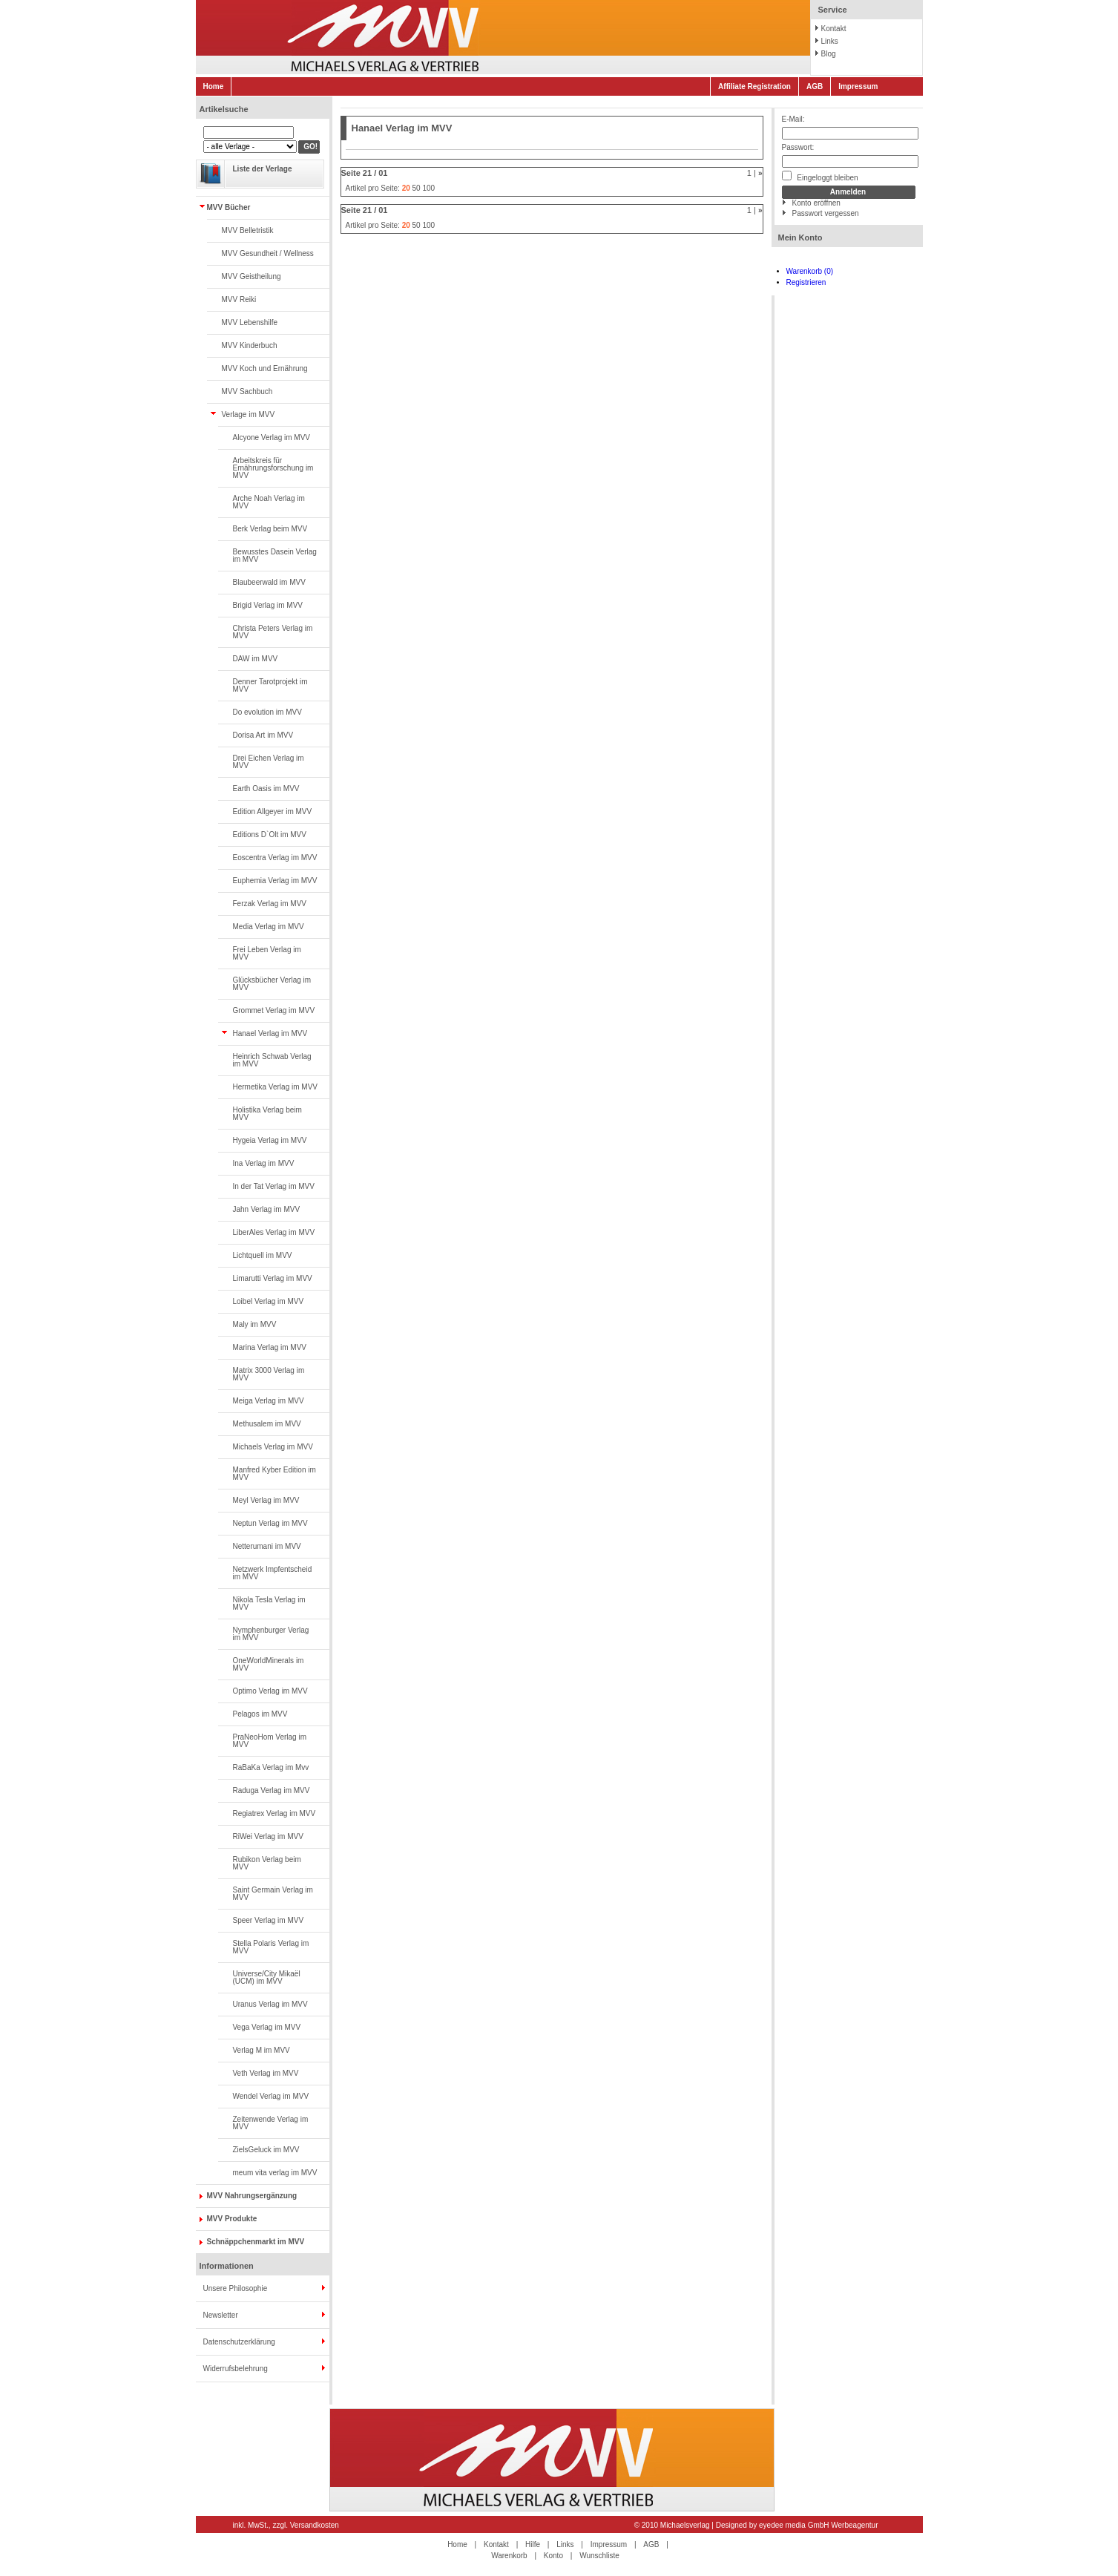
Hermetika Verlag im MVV (275, 1087)
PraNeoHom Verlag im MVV (269, 1741)
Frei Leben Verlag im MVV (267, 953)
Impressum (858, 86)
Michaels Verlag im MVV (273, 1447)
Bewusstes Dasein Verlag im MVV (275, 555)
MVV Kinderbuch (249, 345)
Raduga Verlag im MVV (271, 1790)
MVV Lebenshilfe (250, 322)
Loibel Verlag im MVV (268, 1301)
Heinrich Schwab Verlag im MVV (272, 1060)
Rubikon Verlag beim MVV (267, 1863)
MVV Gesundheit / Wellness (268, 253)
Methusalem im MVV (267, 1424)
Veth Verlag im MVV (266, 2073)
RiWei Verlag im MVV (268, 1836)
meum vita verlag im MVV (275, 2173)
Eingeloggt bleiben (820, 176)
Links (829, 41)
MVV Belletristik (248, 230)
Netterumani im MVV (267, 1546)
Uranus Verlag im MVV (270, 2004)
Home (213, 86)
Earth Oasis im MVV (266, 788)
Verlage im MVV (248, 414)
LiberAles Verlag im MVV (274, 1232)
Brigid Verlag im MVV (268, 605)
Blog (828, 54)
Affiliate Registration (754, 86)
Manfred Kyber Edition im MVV (274, 1473)
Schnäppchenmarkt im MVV (256, 2242)
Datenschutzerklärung (239, 2342)
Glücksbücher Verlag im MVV (272, 984)
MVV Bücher (229, 207)
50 (416, 188)
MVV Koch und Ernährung (265, 368)
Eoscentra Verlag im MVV (275, 857)
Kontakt (833, 28)
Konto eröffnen (816, 203)
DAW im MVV (255, 659)
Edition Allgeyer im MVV (272, 811)
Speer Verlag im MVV (268, 1920)
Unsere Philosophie (235, 2288)
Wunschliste (599, 2556)
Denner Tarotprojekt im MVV (270, 685)
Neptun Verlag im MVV (270, 1523)
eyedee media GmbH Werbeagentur (818, 2525)
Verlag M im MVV (261, 2050)
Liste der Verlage (262, 169)
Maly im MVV (255, 1324)
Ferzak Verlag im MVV (269, 903)
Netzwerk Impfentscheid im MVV (272, 1573)
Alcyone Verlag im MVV (272, 437)
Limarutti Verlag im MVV (272, 1278)
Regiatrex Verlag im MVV (274, 1813)
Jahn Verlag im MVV (266, 1209)
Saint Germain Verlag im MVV (273, 1893)
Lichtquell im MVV (262, 1255)
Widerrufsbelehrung (235, 2368)
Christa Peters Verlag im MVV (273, 632)
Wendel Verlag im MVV (271, 2096)
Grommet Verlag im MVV (274, 1010)
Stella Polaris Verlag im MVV (271, 1947)
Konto (553, 2556)
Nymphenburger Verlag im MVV (271, 1634)
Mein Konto (800, 237)
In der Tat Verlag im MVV (274, 1186)
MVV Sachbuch (247, 391)
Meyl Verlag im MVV (266, 1500)
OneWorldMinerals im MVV (268, 1664)
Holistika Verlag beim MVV (267, 1113)
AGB (814, 86)
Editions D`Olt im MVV (269, 834)
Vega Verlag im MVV (267, 2027)
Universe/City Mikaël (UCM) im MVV (266, 1977)
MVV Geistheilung (251, 276)
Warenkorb (509, 2556)
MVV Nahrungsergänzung (252, 2196)
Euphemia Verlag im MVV (275, 880)
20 (406, 188)
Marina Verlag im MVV (269, 1347)
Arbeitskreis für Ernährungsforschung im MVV (273, 467)
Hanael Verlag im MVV (270, 1033)
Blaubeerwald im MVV (269, 582)
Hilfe (532, 2544)
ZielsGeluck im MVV (266, 2150)
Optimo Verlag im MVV (270, 1691)
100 (428, 188)
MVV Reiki (239, 299)
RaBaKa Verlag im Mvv (271, 1767)
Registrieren (806, 282)
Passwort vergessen (825, 213)
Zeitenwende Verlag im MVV (271, 2123)
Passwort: (798, 147)
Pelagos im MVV (260, 1714)
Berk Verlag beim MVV (270, 529)
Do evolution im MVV (267, 712)
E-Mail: (793, 119)
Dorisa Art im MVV (263, 735)
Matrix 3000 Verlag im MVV (269, 1374)
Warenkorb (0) (810, 271)
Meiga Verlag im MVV (268, 1401)
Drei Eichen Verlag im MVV (268, 762)
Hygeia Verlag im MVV (270, 1140)
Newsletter (220, 2315)
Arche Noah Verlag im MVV (269, 502)
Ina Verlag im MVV (264, 1163)
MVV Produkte (232, 2219)
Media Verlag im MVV (268, 926)
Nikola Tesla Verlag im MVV (269, 1603)
